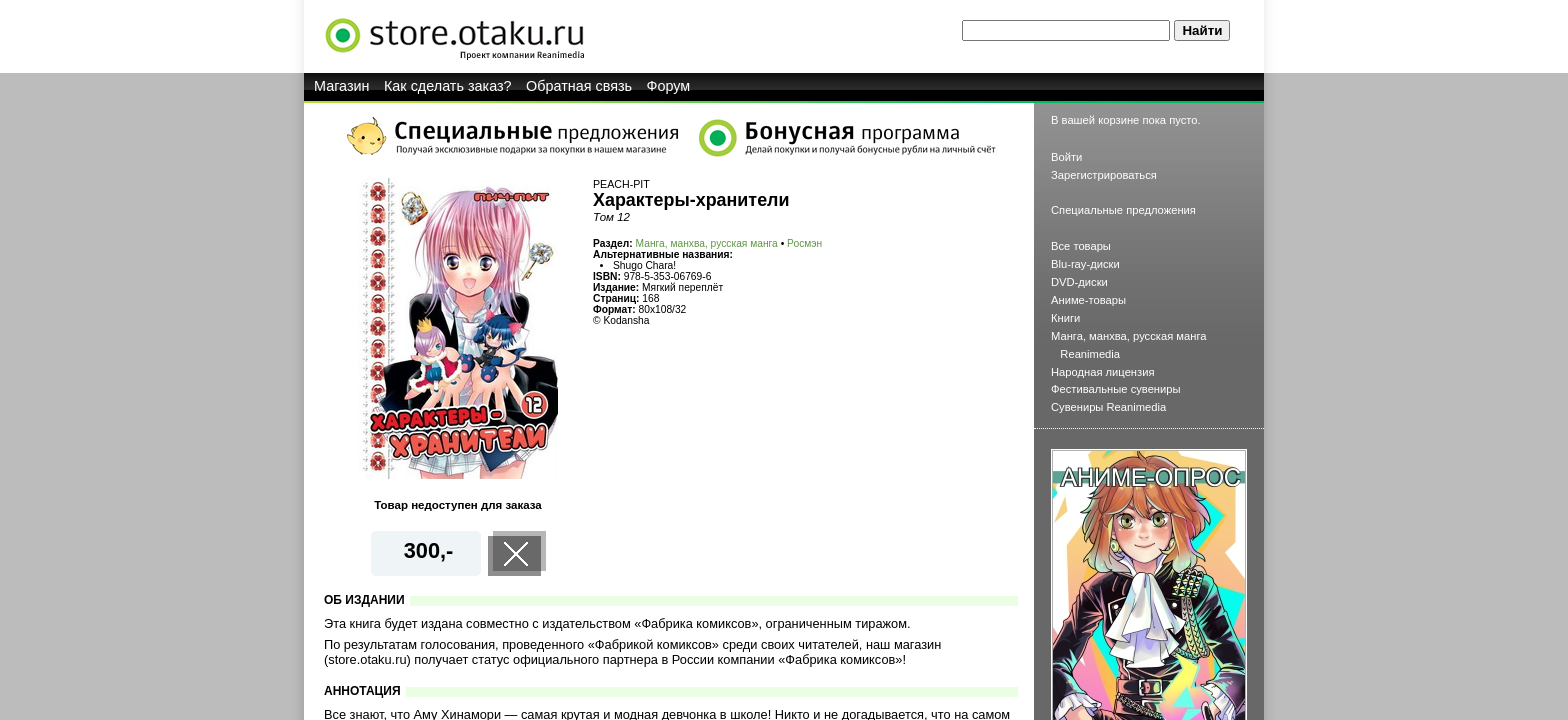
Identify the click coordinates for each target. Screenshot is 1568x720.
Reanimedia (1090, 354)
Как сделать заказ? (448, 86)
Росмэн (804, 243)
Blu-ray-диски (1085, 264)
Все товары (1081, 246)
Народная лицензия (1103, 372)
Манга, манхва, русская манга (707, 243)
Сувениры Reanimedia (1108, 407)
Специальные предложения (1123, 210)
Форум (669, 86)
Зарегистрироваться (1104, 175)
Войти (1066, 157)
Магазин (342, 86)
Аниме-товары (1088, 300)
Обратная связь (579, 86)
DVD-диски (1079, 282)
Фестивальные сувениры (1116, 389)
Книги (1065, 318)
